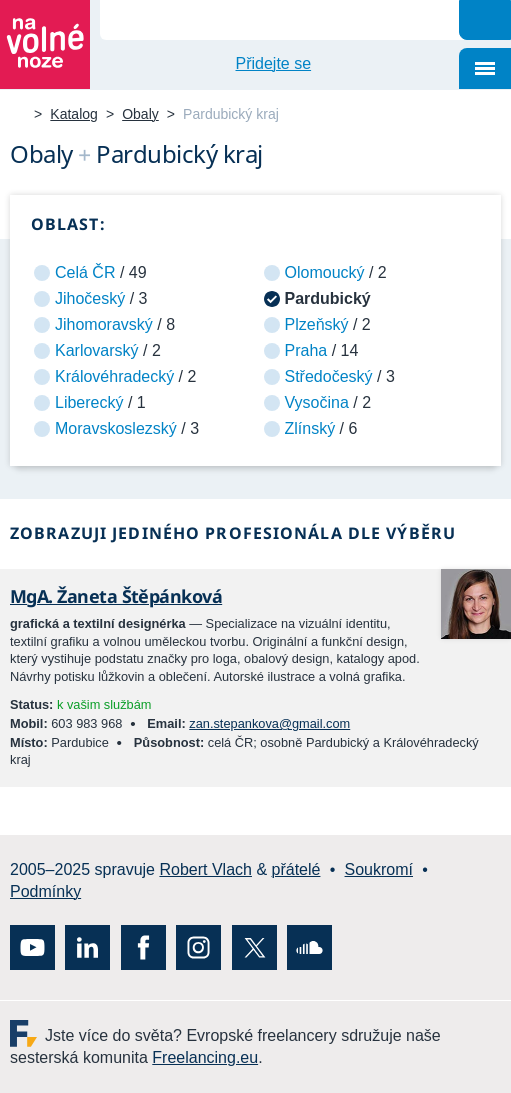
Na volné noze (18, 115)
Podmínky (45, 891)
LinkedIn (87, 947)
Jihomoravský (104, 324)
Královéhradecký (114, 376)
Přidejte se (274, 63)
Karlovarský (97, 350)
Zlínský (310, 428)
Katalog (73, 114)
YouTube (32, 947)
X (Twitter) (254, 947)
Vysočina (317, 402)
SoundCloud (309, 947)
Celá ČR (85, 272)
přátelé (296, 869)
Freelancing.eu (27, 1033)
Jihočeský (90, 298)
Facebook (143, 947)
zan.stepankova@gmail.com (269, 723)
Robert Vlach (205, 869)
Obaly (140, 114)
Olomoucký (325, 272)
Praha (306, 350)
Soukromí (379, 869)
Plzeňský (317, 324)
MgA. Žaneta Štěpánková (116, 596)
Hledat (485, 20)
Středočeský (329, 376)
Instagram (198, 947)
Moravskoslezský (116, 428)
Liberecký (89, 402)
